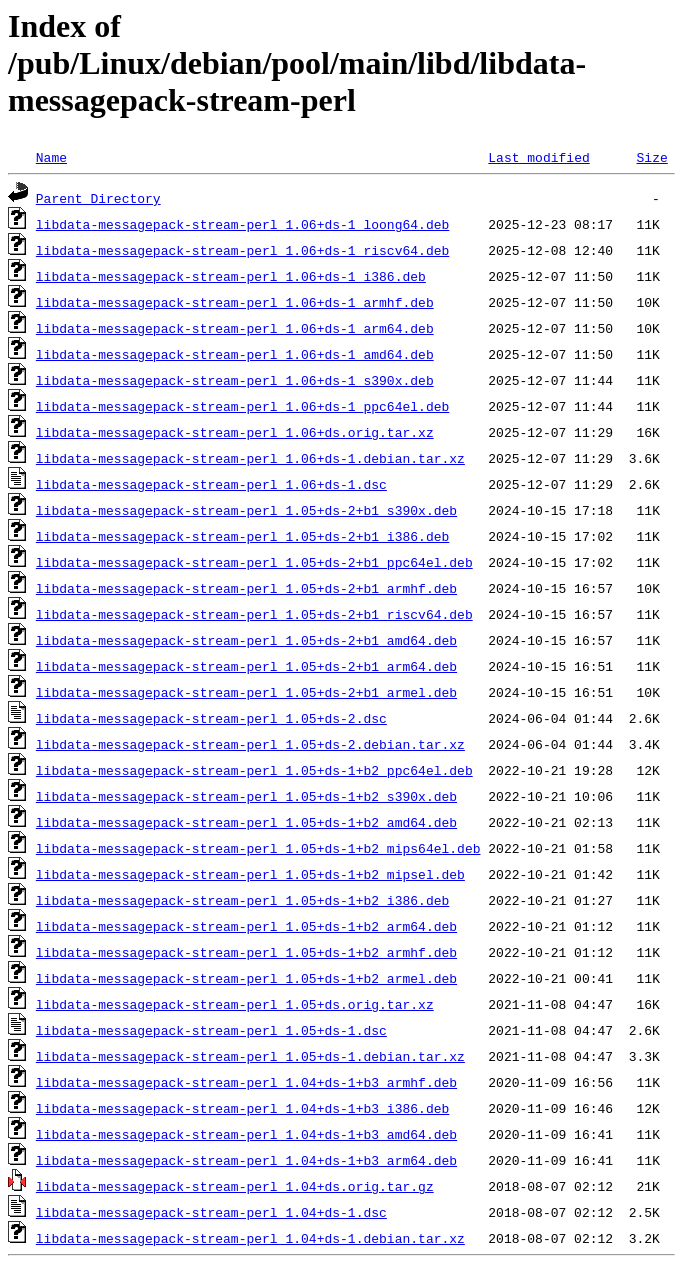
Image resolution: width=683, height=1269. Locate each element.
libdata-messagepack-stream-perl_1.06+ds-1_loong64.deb (242, 224)
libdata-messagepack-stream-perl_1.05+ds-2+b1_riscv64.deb (254, 614)
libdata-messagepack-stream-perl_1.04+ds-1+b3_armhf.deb (246, 1082)
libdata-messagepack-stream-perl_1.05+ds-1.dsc (211, 1030)
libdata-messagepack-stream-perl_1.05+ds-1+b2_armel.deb (246, 978)
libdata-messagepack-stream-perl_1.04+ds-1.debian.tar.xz (250, 1238)
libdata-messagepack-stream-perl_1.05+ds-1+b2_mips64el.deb (258, 848)
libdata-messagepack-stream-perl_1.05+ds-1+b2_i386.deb (242, 900)
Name (51, 157)
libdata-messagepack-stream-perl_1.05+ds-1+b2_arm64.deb (246, 926)
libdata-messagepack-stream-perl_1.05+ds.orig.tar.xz (235, 1004)
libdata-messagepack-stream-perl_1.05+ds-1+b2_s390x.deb (246, 796)
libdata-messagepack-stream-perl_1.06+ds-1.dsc (211, 484)
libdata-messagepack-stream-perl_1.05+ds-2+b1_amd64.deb (246, 640)
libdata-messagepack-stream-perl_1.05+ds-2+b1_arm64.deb (246, 666)
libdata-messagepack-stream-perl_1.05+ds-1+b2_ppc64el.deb (254, 770)
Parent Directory (98, 198)
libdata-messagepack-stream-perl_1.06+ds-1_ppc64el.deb (242, 406)
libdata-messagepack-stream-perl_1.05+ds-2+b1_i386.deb (242, 536)
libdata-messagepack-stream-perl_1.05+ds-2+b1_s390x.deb (246, 510)
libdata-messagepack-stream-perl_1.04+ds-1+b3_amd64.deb (246, 1134)
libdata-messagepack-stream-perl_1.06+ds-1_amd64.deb (235, 354)
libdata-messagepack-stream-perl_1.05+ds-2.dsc (211, 718)
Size (651, 157)
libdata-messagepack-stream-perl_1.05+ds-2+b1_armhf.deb (246, 588)
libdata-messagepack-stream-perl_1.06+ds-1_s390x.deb (235, 380)
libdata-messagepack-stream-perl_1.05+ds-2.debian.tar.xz (250, 744)
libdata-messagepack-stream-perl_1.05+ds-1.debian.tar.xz (250, 1056)
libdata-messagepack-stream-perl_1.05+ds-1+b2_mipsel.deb (250, 874)
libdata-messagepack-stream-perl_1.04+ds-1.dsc (211, 1212)
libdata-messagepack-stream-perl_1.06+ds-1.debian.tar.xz (250, 458)
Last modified (538, 157)
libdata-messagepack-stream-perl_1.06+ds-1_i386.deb (231, 276)
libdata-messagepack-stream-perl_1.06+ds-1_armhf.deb (235, 302)
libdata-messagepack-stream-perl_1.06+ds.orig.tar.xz (235, 432)
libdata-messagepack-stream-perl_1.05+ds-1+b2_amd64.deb (246, 822)
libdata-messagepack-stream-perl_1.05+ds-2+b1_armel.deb (246, 692)
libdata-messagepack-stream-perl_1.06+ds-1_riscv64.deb (242, 250)
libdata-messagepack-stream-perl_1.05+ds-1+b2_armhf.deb (246, 952)
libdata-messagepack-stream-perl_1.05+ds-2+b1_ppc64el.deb (254, 562)
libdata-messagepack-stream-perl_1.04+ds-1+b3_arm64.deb (246, 1160)
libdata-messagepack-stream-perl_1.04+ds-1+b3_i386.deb (242, 1108)
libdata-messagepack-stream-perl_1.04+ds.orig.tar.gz (235, 1186)
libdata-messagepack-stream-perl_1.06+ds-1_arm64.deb (235, 328)
